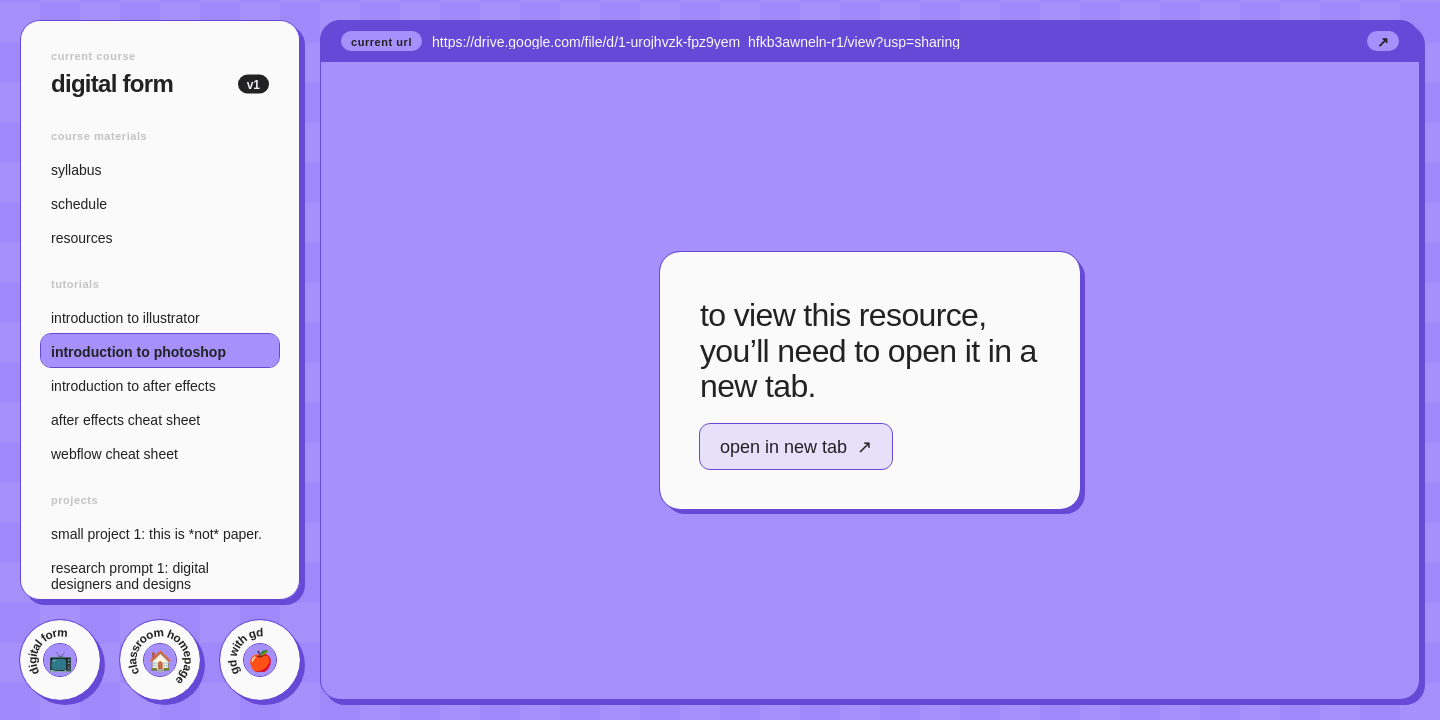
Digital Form (140, 84)
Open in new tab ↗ (796, 447)
